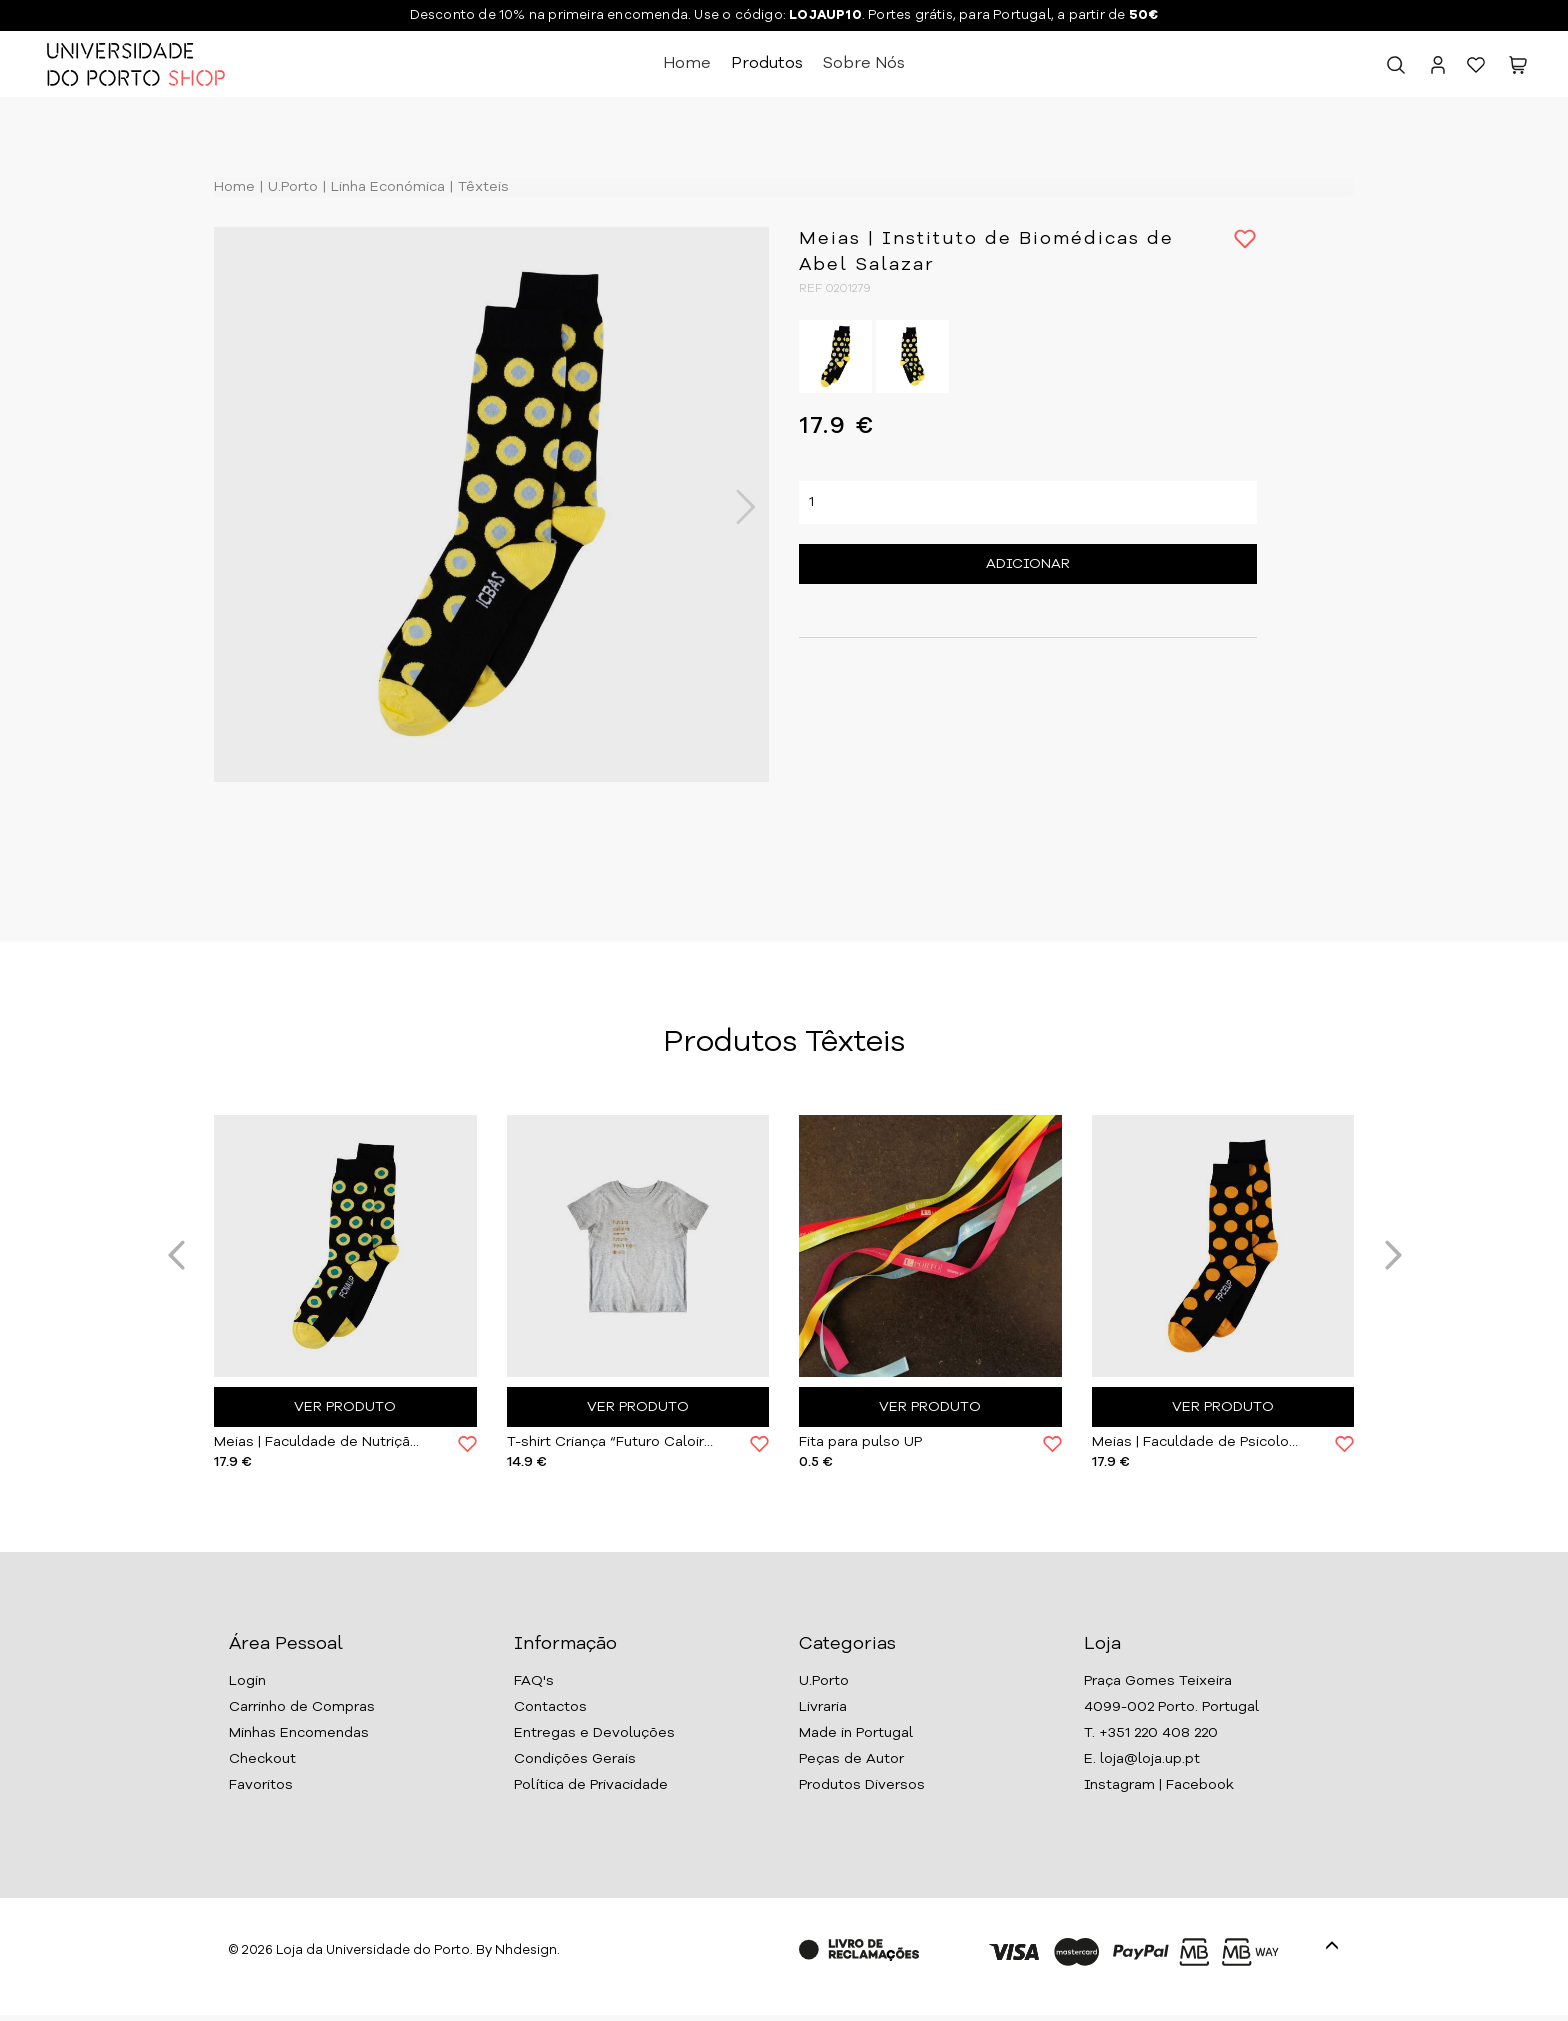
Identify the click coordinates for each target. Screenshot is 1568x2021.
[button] (1518, 69)
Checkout (262, 1759)
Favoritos (261, 1785)
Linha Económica (386, 187)
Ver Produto (345, 1407)
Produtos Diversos (862, 1785)
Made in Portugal (856, 1733)
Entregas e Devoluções (594, 1733)
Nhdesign (526, 1950)
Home (687, 64)
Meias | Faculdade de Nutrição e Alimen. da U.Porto (321, 1442)
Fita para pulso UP (860, 1442)
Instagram (1119, 1785)
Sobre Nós (864, 64)
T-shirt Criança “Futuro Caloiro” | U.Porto (614, 1442)
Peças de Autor (851, 1759)
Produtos (767, 64)
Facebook (1200, 1785)
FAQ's (534, 1681)
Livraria (823, 1707)
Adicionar (1028, 564)
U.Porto (291, 187)
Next (735, 507)
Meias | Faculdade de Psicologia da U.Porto (1199, 1442)
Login (247, 1681)
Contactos (550, 1707)
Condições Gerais (575, 1759)
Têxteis (481, 187)
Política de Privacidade (591, 1785)
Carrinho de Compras (302, 1707)
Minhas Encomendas (299, 1733)
